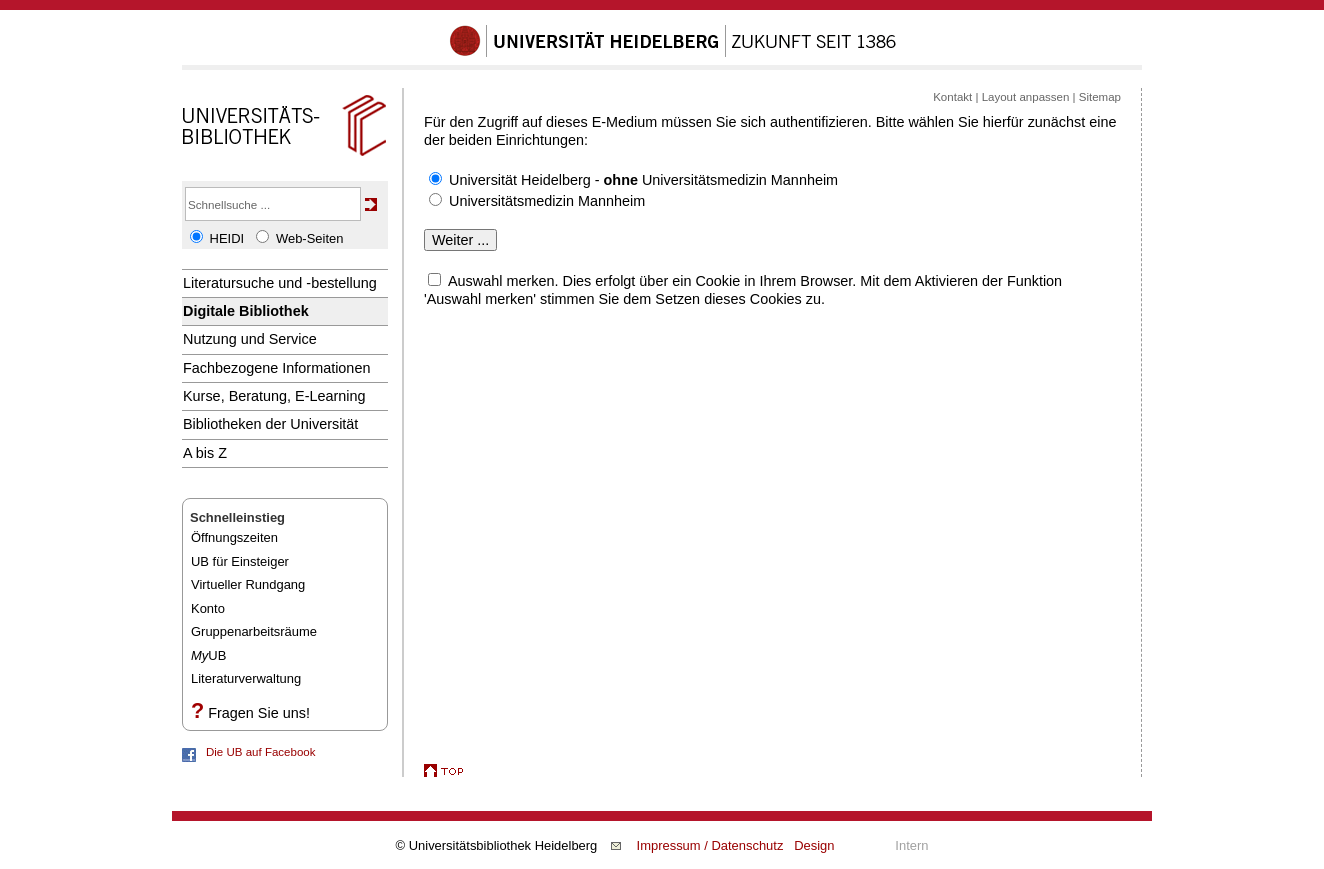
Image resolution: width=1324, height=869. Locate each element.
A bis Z (205, 453)
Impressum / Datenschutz (710, 845)
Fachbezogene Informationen (276, 368)
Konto (208, 608)
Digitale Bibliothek (246, 311)
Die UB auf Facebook (260, 752)
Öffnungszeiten (234, 537)
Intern (911, 845)
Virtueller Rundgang (248, 584)
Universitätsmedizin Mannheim (547, 201)
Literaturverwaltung (246, 678)
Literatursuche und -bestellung (280, 283)
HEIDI (227, 238)
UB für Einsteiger (240, 561)
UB (208, 655)
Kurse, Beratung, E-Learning (274, 396)
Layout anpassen (1026, 97)
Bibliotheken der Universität (270, 424)
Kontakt (952, 97)
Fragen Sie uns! (259, 713)
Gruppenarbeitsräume (254, 631)
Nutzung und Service (250, 339)
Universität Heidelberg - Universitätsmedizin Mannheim (643, 180)
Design (814, 845)
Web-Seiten (309, 238)
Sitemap (1100, 97)
